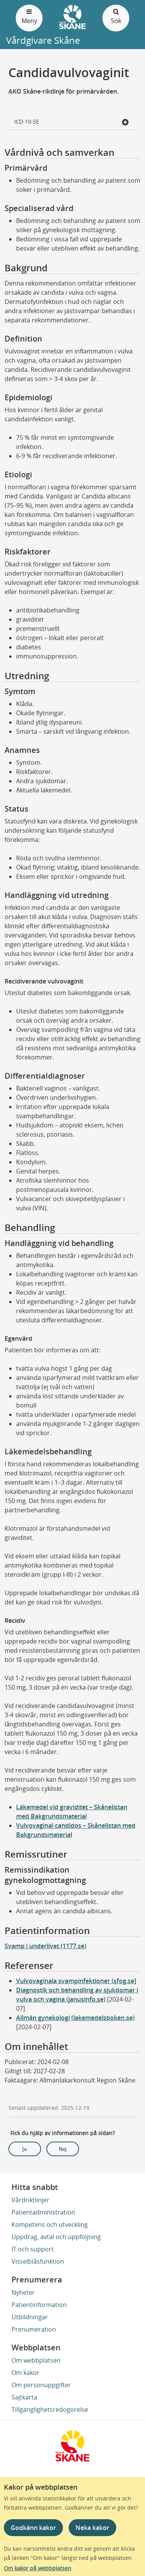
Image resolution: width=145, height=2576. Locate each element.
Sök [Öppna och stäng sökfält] (116, 16)
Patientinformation (39, 2304)
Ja (24, 2148)
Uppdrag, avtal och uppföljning (56, 2237)
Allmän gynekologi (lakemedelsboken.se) (75, 2017)
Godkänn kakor (33, 2527)
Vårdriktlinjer (30, 2200)
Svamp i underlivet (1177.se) (45, 1946)
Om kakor (26, 2372)
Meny (29, 16)
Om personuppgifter (41, 2385)
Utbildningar (30, 2317)
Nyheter (23, 2292)
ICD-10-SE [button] (71, 122)
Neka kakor (92, 2527)
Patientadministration (43, 2212)
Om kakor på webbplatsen (37, 2568)
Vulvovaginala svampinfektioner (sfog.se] (76, 1981)
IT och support (33, 2249)
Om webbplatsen (36, 2360)
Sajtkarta (24, 2397)
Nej (63, 2148)
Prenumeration (34, 2329)
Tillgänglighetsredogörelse (50, 2409)
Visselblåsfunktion (38, 2261)
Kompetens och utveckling (50, 2224)
